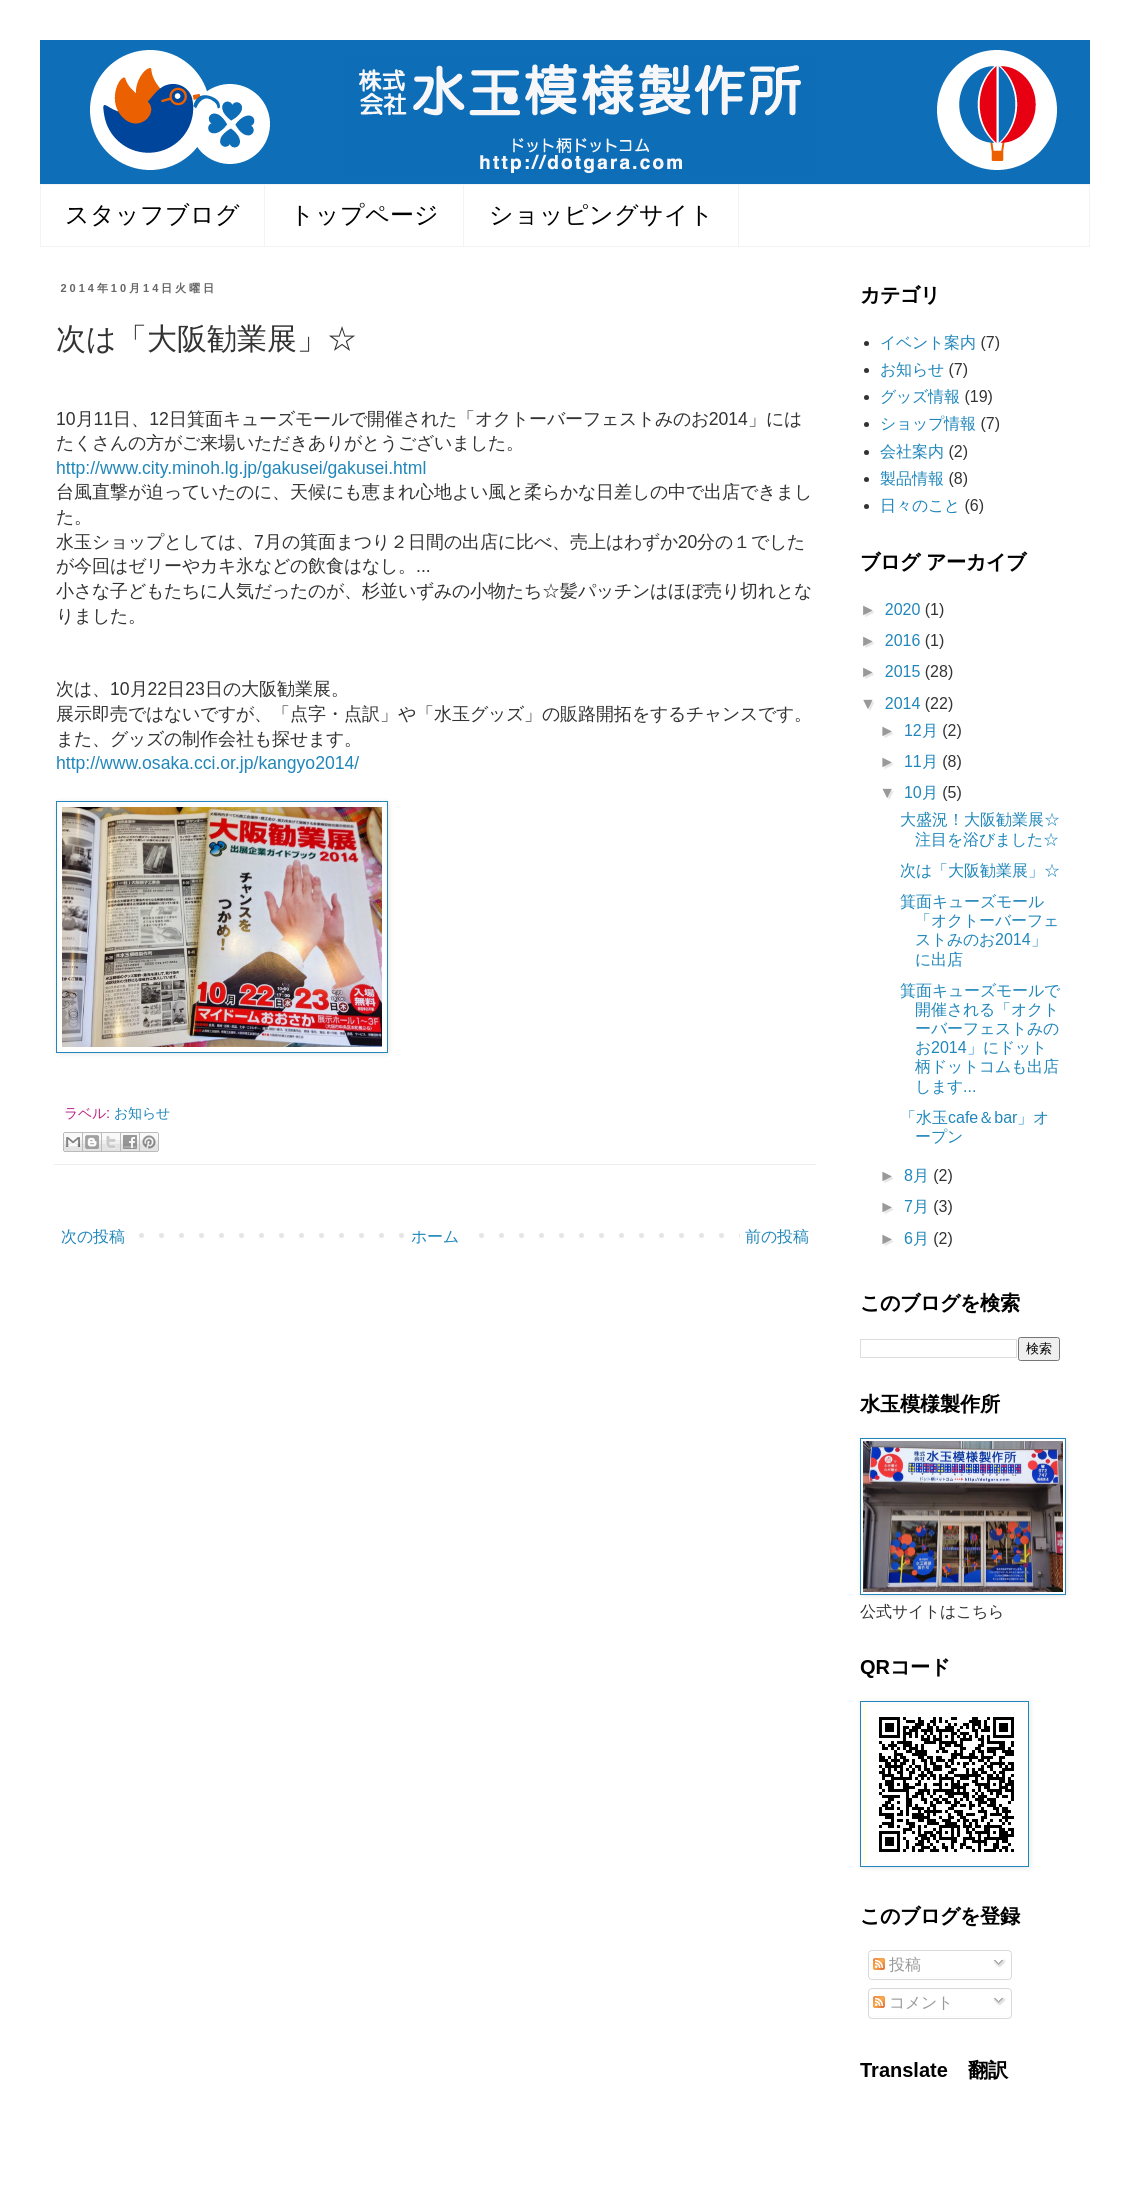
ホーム (435, 1236)
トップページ (364, 214)
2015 (905, 671)
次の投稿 (93, 1236)
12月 (923, 730)
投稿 (897, 1964)
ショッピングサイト (601, 214)
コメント (913, 2002)
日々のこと (920, 505)
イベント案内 (928, 342)
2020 (905, 609)
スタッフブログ (152, 214)
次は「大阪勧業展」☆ (980, 870)
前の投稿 (777, 1236)
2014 (905, 703)
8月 (918, 1175)
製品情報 (912, 478)
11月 (923, 761)
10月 (923, 792)
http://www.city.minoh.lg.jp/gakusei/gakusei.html (241, 468)
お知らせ (142, 1113)
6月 (918, 1238)
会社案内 (912, 451)
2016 (905, 640)
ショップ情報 (928, 423)
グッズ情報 (920, 396)
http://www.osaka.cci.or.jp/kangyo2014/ (207, 763)
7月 (918, 1206)
